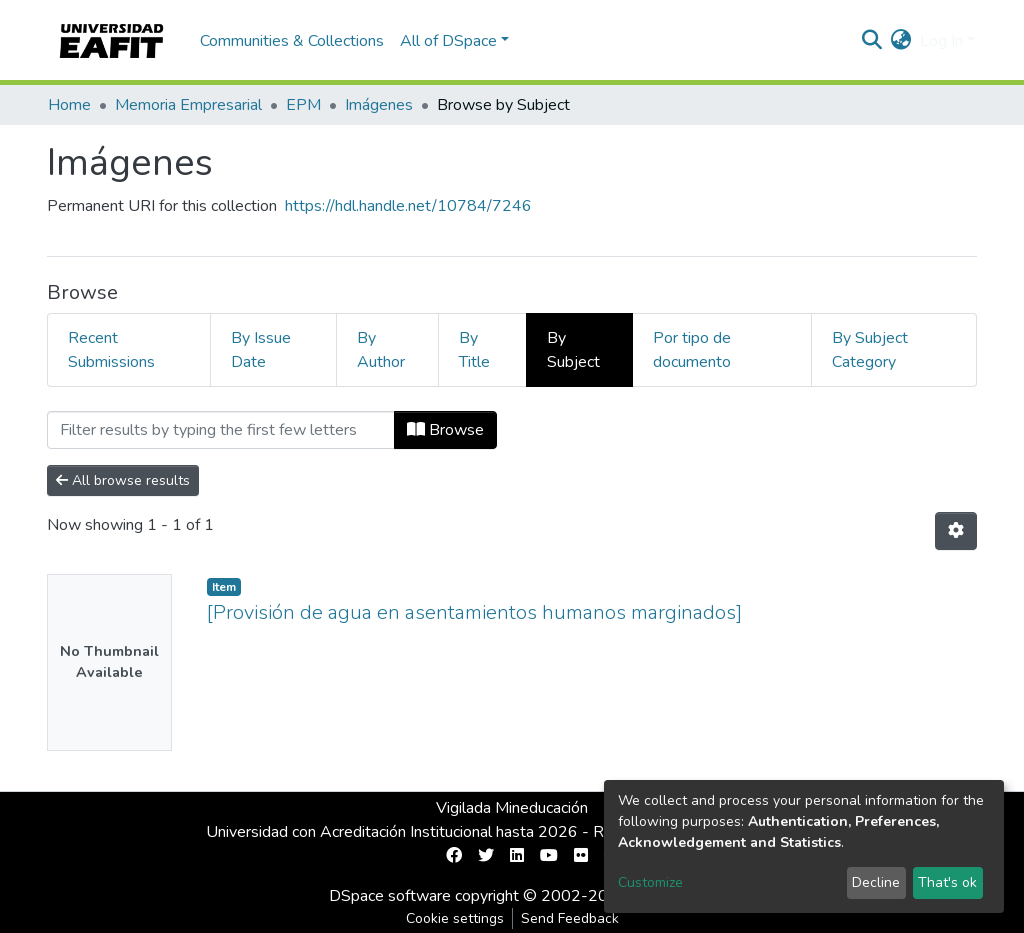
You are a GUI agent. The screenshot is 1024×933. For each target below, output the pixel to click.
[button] (901, 41)
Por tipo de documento (692, 350)
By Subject (573, 350)
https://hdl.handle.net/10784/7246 (408, 206)
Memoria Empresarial (188, 105)
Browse (445, 430)
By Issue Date (261, 350)
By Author (381, 350)
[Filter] (221, 430)
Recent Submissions (111, 350)
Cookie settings (455, 918)
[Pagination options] (956, 531)
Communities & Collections (292, 41)
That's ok (947, 882)
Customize (650, 882)
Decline (876, 882)
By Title (474, 350)
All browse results (123, 480)
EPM (303, 105)
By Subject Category (870, 350)
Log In (941, 41)
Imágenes (379, 105)
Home (69, 105)
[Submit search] (872, 41)
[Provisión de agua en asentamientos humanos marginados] (474, 612)
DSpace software (390, 896)
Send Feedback (570, 918)
